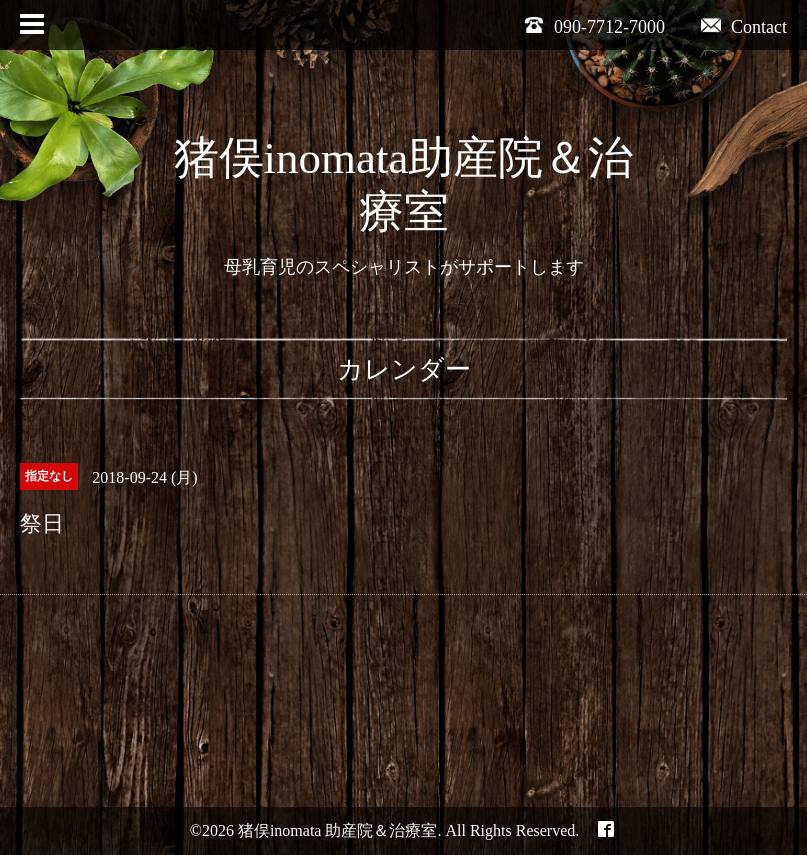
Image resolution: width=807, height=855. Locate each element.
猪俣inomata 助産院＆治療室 (338, 830)
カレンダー (404, 369)
